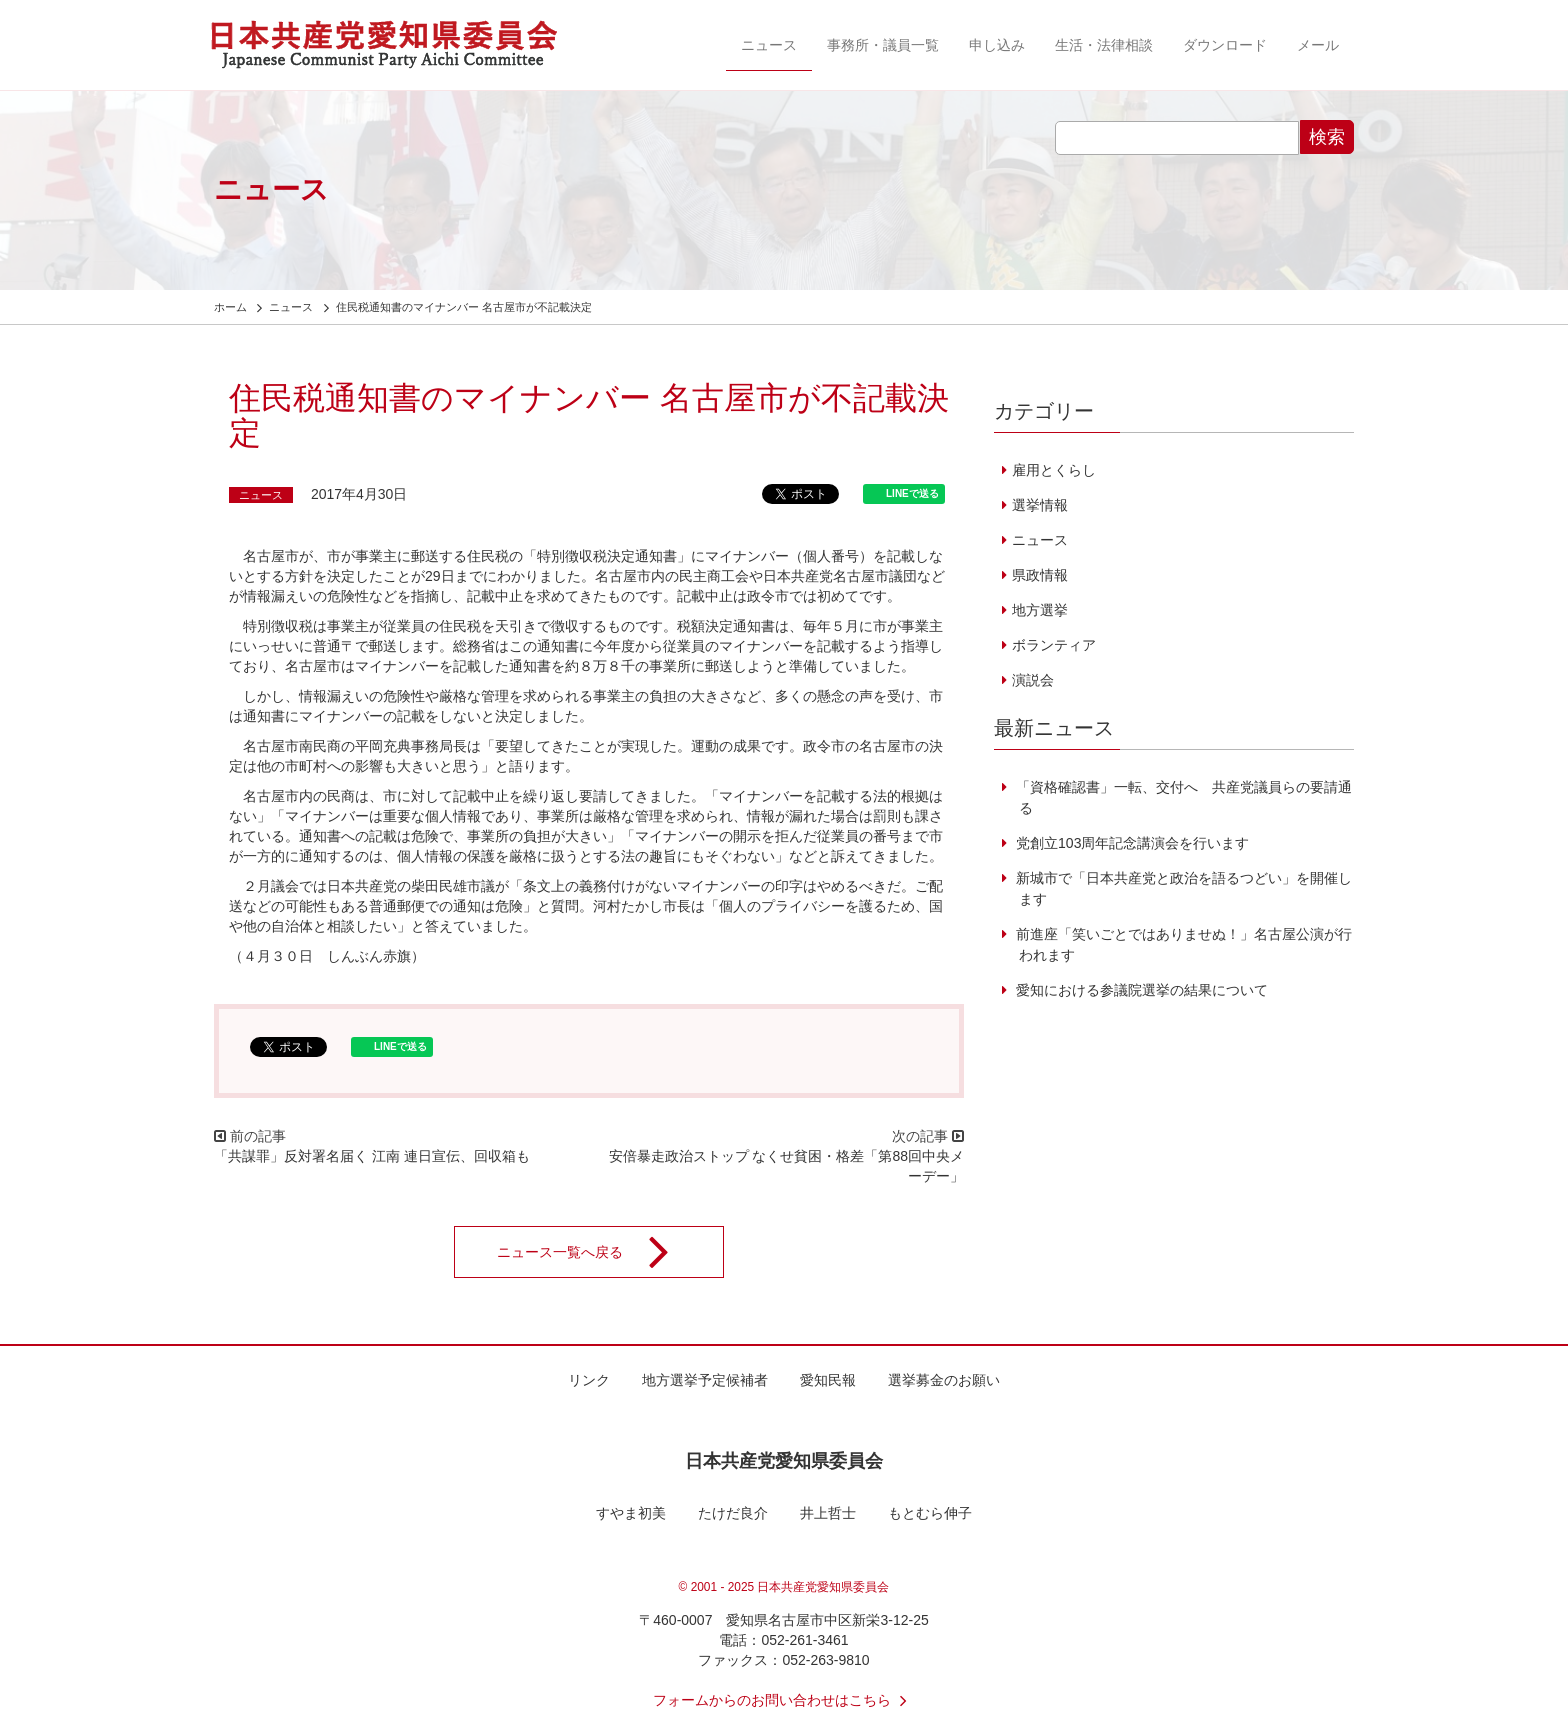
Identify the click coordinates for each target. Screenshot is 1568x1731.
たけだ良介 (733, 1513)
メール (1318, 45)
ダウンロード (1225, 45)
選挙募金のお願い (944, 1380)
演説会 (1033, 680)
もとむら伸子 (930, 1513)
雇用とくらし (1054, 470)
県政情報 (1040, 575)
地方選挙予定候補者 (705, 1380)
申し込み (997, 45)
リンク (589, 1380)
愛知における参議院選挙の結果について (1140, 990)
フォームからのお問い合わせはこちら (784, 1700)
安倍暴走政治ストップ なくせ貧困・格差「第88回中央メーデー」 (786, 1166)
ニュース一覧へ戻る (596, 1252)
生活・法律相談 (1104, 45)
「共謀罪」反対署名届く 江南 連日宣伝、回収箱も (372, 1156)
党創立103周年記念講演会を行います (1130, 843)
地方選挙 (1040, 610)
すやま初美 (631, 1513)
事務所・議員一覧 (883, 45)
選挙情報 (1040, 505)
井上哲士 (828, 1513)
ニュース (769, 45)
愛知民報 (828, 1380)
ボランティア (1054, 645)
